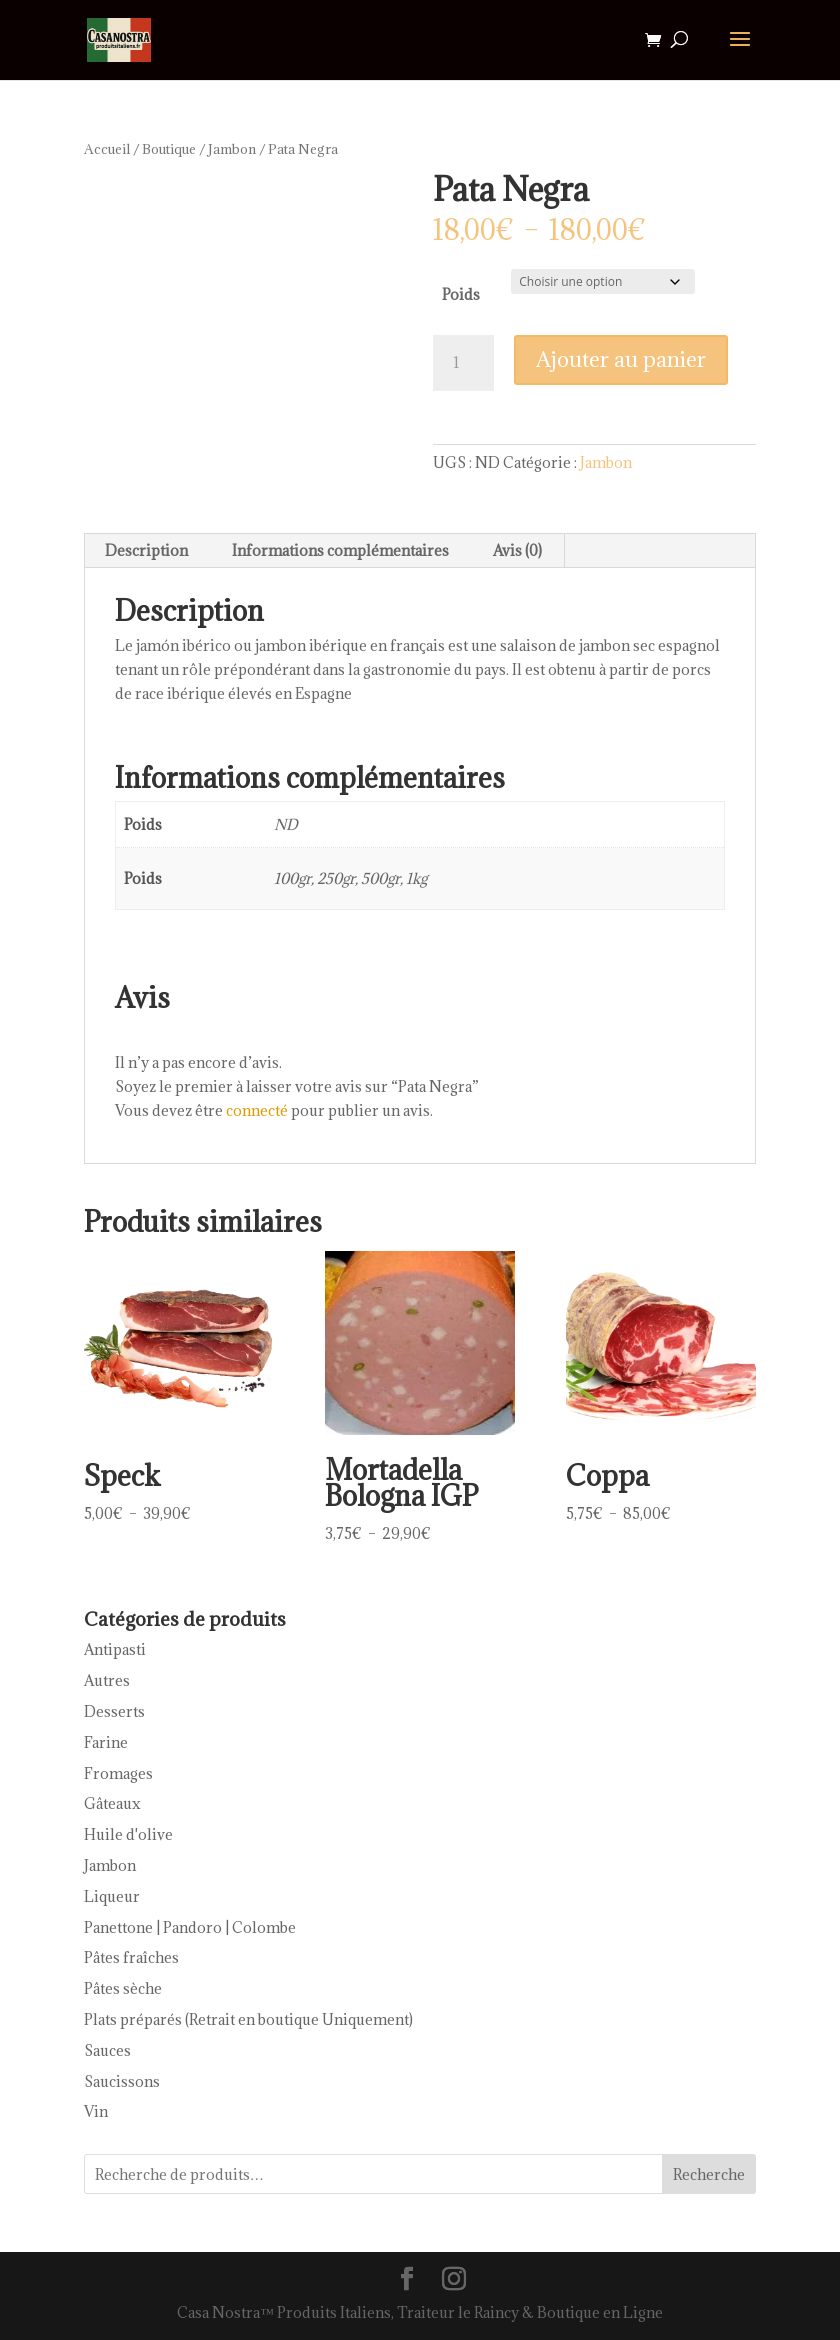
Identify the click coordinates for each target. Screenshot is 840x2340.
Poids (461, 294)
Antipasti (115, 1649)
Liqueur (112, 1896)
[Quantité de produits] (463, 363)
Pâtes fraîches (131, 1957)
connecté (257, 1110)
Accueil (107, 149)
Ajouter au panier (621, 359)
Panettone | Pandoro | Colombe (190, 1927)
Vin (96, 2111)
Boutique (169, 149)
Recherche (709, 2174)
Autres (107, 1680)
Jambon (232, 149)
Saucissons (122, 2081)
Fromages (118, 1773)
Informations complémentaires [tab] (340, 550)
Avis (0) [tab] (517, 550)
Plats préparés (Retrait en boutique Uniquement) (248, 2019)
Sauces (107, 2050)
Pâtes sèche (123, 1988)
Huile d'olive (128, 1834)
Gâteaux (112, 1803)
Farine (106, 1742)
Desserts (114, 1711)
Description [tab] (146, 550)
